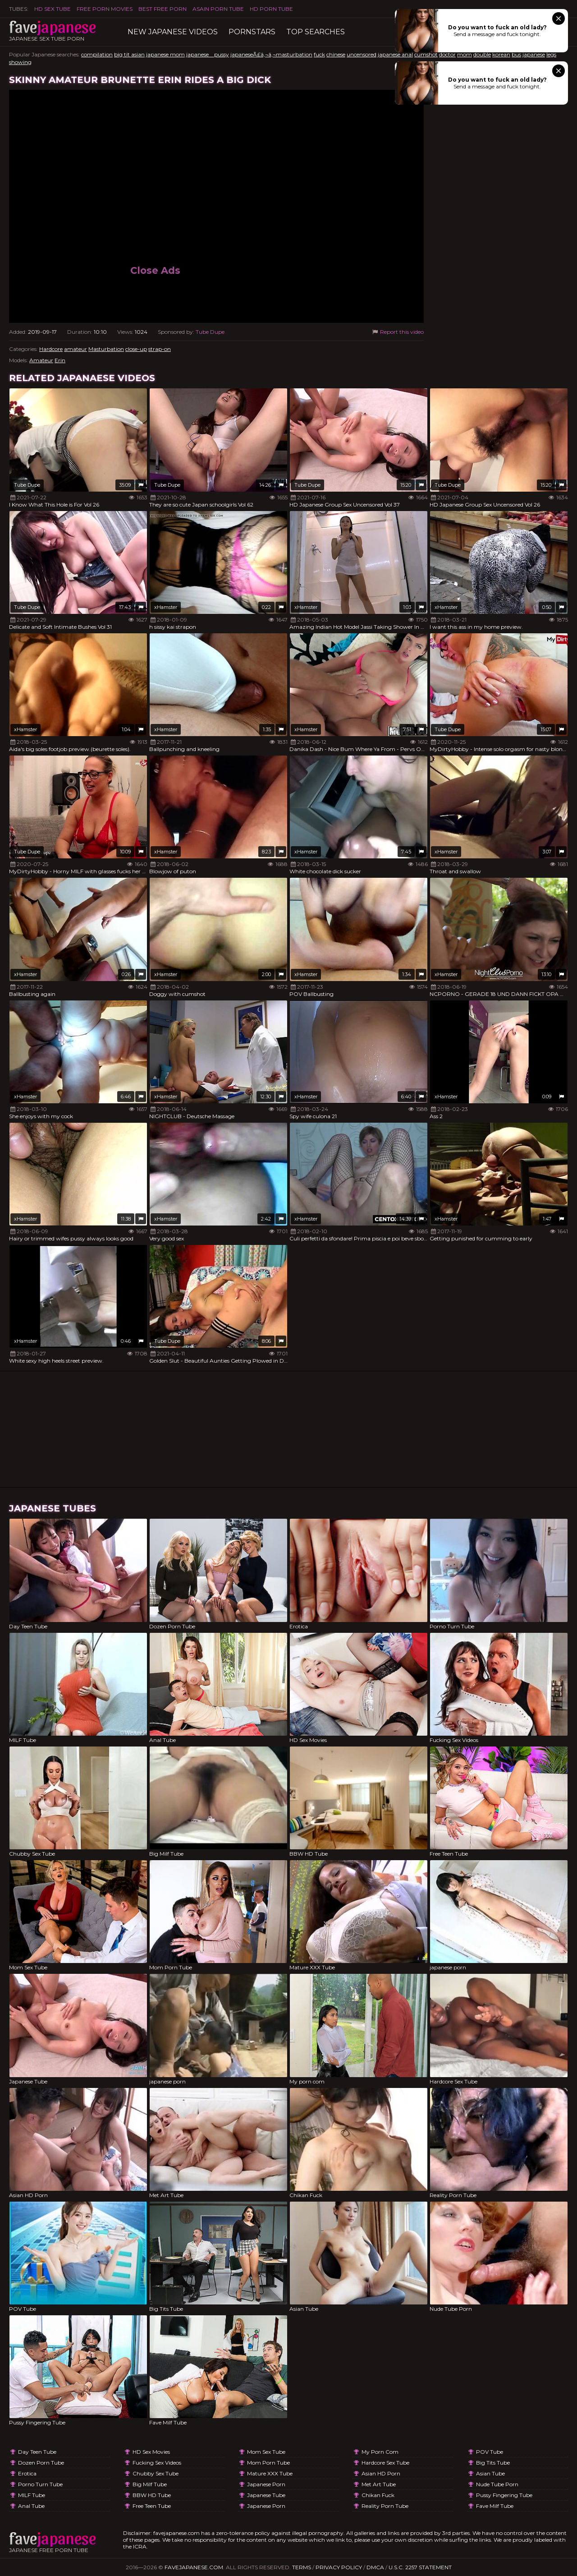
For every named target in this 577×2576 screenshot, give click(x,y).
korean (501, 54)
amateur (75, 349)
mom (464, 54)
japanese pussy (207, 54)
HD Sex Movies (151, 2451)
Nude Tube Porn (497, 2484)
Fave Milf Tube (494, 2505)
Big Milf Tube (150, 2484)
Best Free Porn (162, 8)
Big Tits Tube (493, 2462)
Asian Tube (490, 2473)
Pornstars (252, 32)
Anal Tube (31, 2505)
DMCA (375, 2567)
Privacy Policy (339, 2567)
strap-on (159, 349)
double (482, 54)
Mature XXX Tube (270, 2473)
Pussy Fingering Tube (504, 2495)
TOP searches (315, 32)
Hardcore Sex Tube (385, 2462)
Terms (301, 2567)
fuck (319, 54)
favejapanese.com (194, 2567)
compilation (97, 54)
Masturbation (106, 349)
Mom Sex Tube (266, 2451)
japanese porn (266, 2484)
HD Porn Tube (271, 8)
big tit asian (129, 54)
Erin (60, 360)
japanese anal (395, 54)
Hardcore (51, 349)
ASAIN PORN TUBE (218, 8)
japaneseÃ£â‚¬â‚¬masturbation (271, 54)
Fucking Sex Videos (157, 2462)
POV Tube (489, 2451)
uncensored (361, 54)
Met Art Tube (379, 2484)
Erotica (27, 2473)
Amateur (41, 360)
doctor (447, 54)
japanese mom (165, 54)
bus (516, 54)
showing (20, 62)
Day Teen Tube (37, 2451)
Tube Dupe (210, 331)
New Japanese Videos (173, 32)
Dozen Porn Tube (41, 2462)
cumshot (426, 54)
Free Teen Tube (152, 2505)
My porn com (380, 2451)
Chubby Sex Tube (156, 2473)
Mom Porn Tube (268, 2462)
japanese (533, 54)
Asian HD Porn (381, 2473)
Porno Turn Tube (40, 2484)
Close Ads (155, 270)
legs (551, 54)
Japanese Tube (266, 2495)
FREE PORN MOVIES (105, 8)
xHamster (165, 607)
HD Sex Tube (52, 8)
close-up (136, 349)
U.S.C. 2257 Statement (420, 2567)
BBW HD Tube (152, 2495)
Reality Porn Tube (385, 2505)
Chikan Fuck (378, 2495)
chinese (335, 54)
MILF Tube (31, 2495)
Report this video (397, 331)
